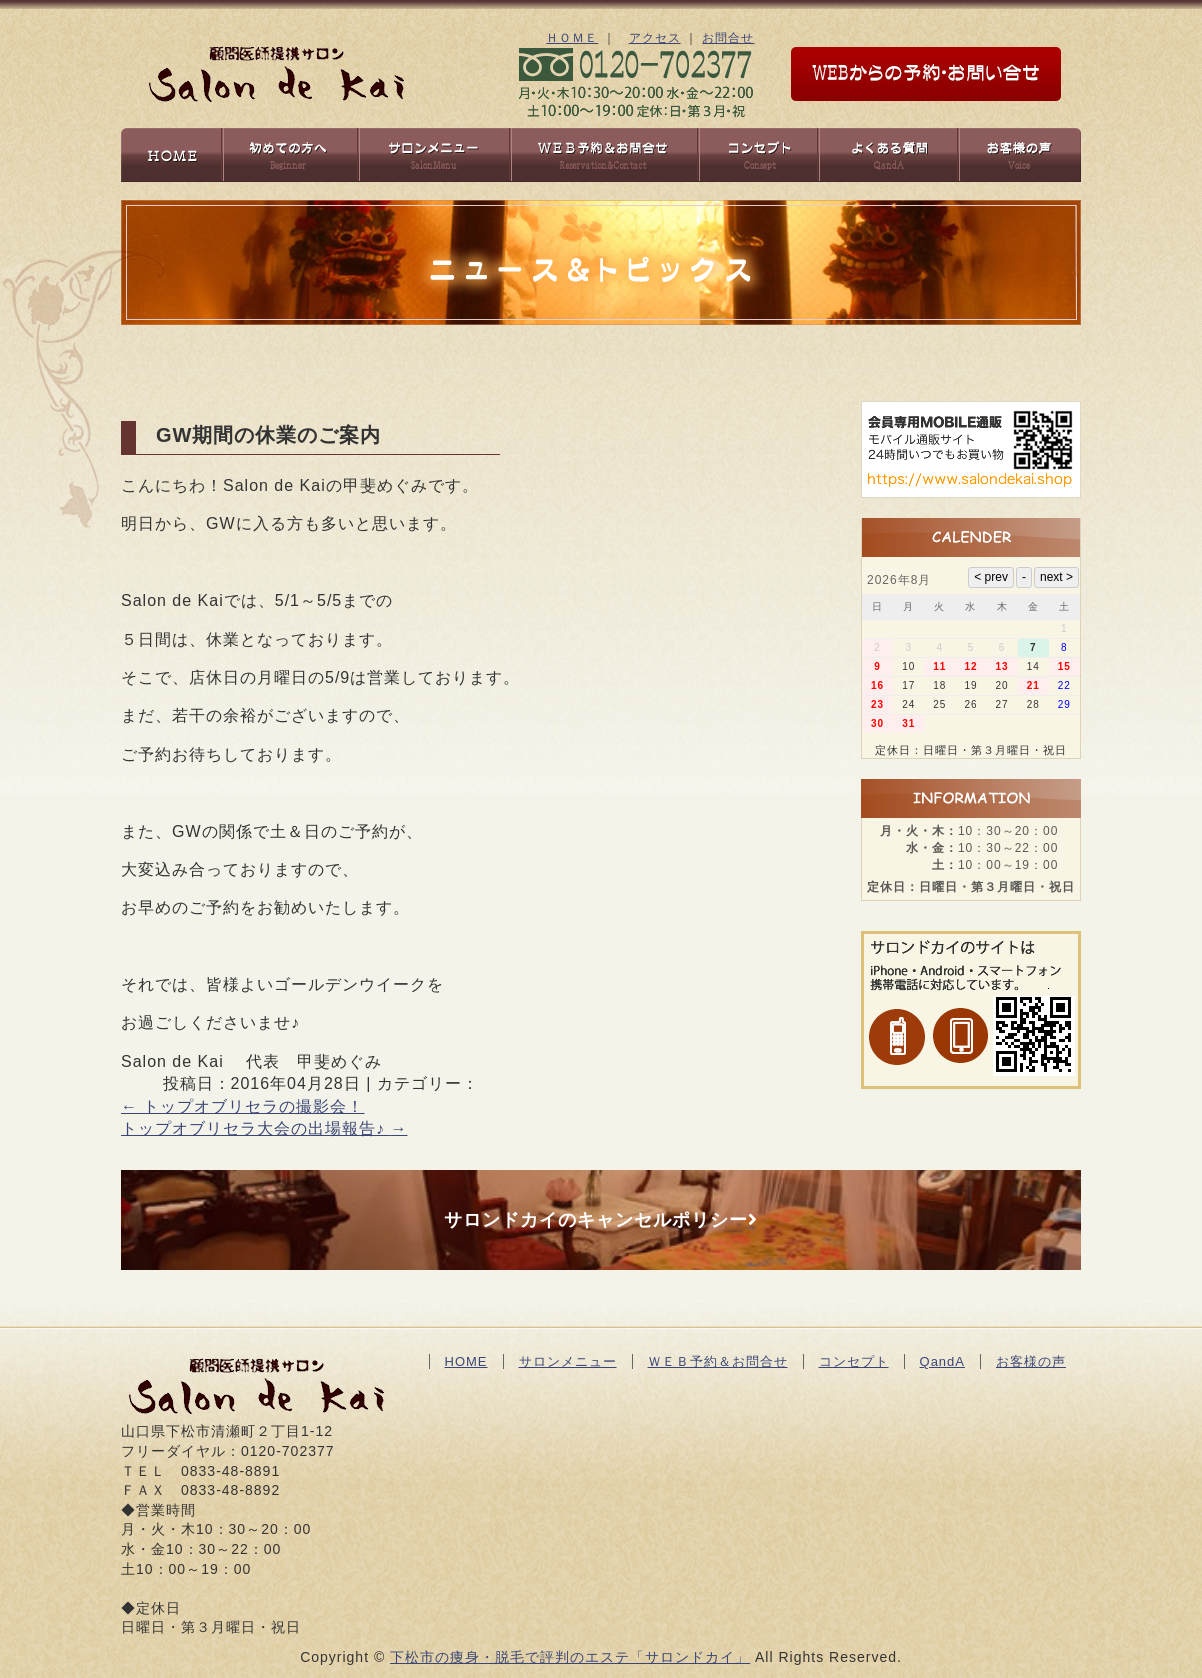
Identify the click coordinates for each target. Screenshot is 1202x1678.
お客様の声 (1031, 1361)
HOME (466, 1361)
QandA (942, 1361)
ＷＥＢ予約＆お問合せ (718, 1361)
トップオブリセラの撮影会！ (242, 1106)
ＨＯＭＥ (572, 38)
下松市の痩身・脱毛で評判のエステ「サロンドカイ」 (570, 1657)
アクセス (655, 38)
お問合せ (728, 38)
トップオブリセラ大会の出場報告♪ (264, 1128)
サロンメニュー (568, 1361)
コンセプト (854, 1361)
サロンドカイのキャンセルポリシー (601, 1220)
